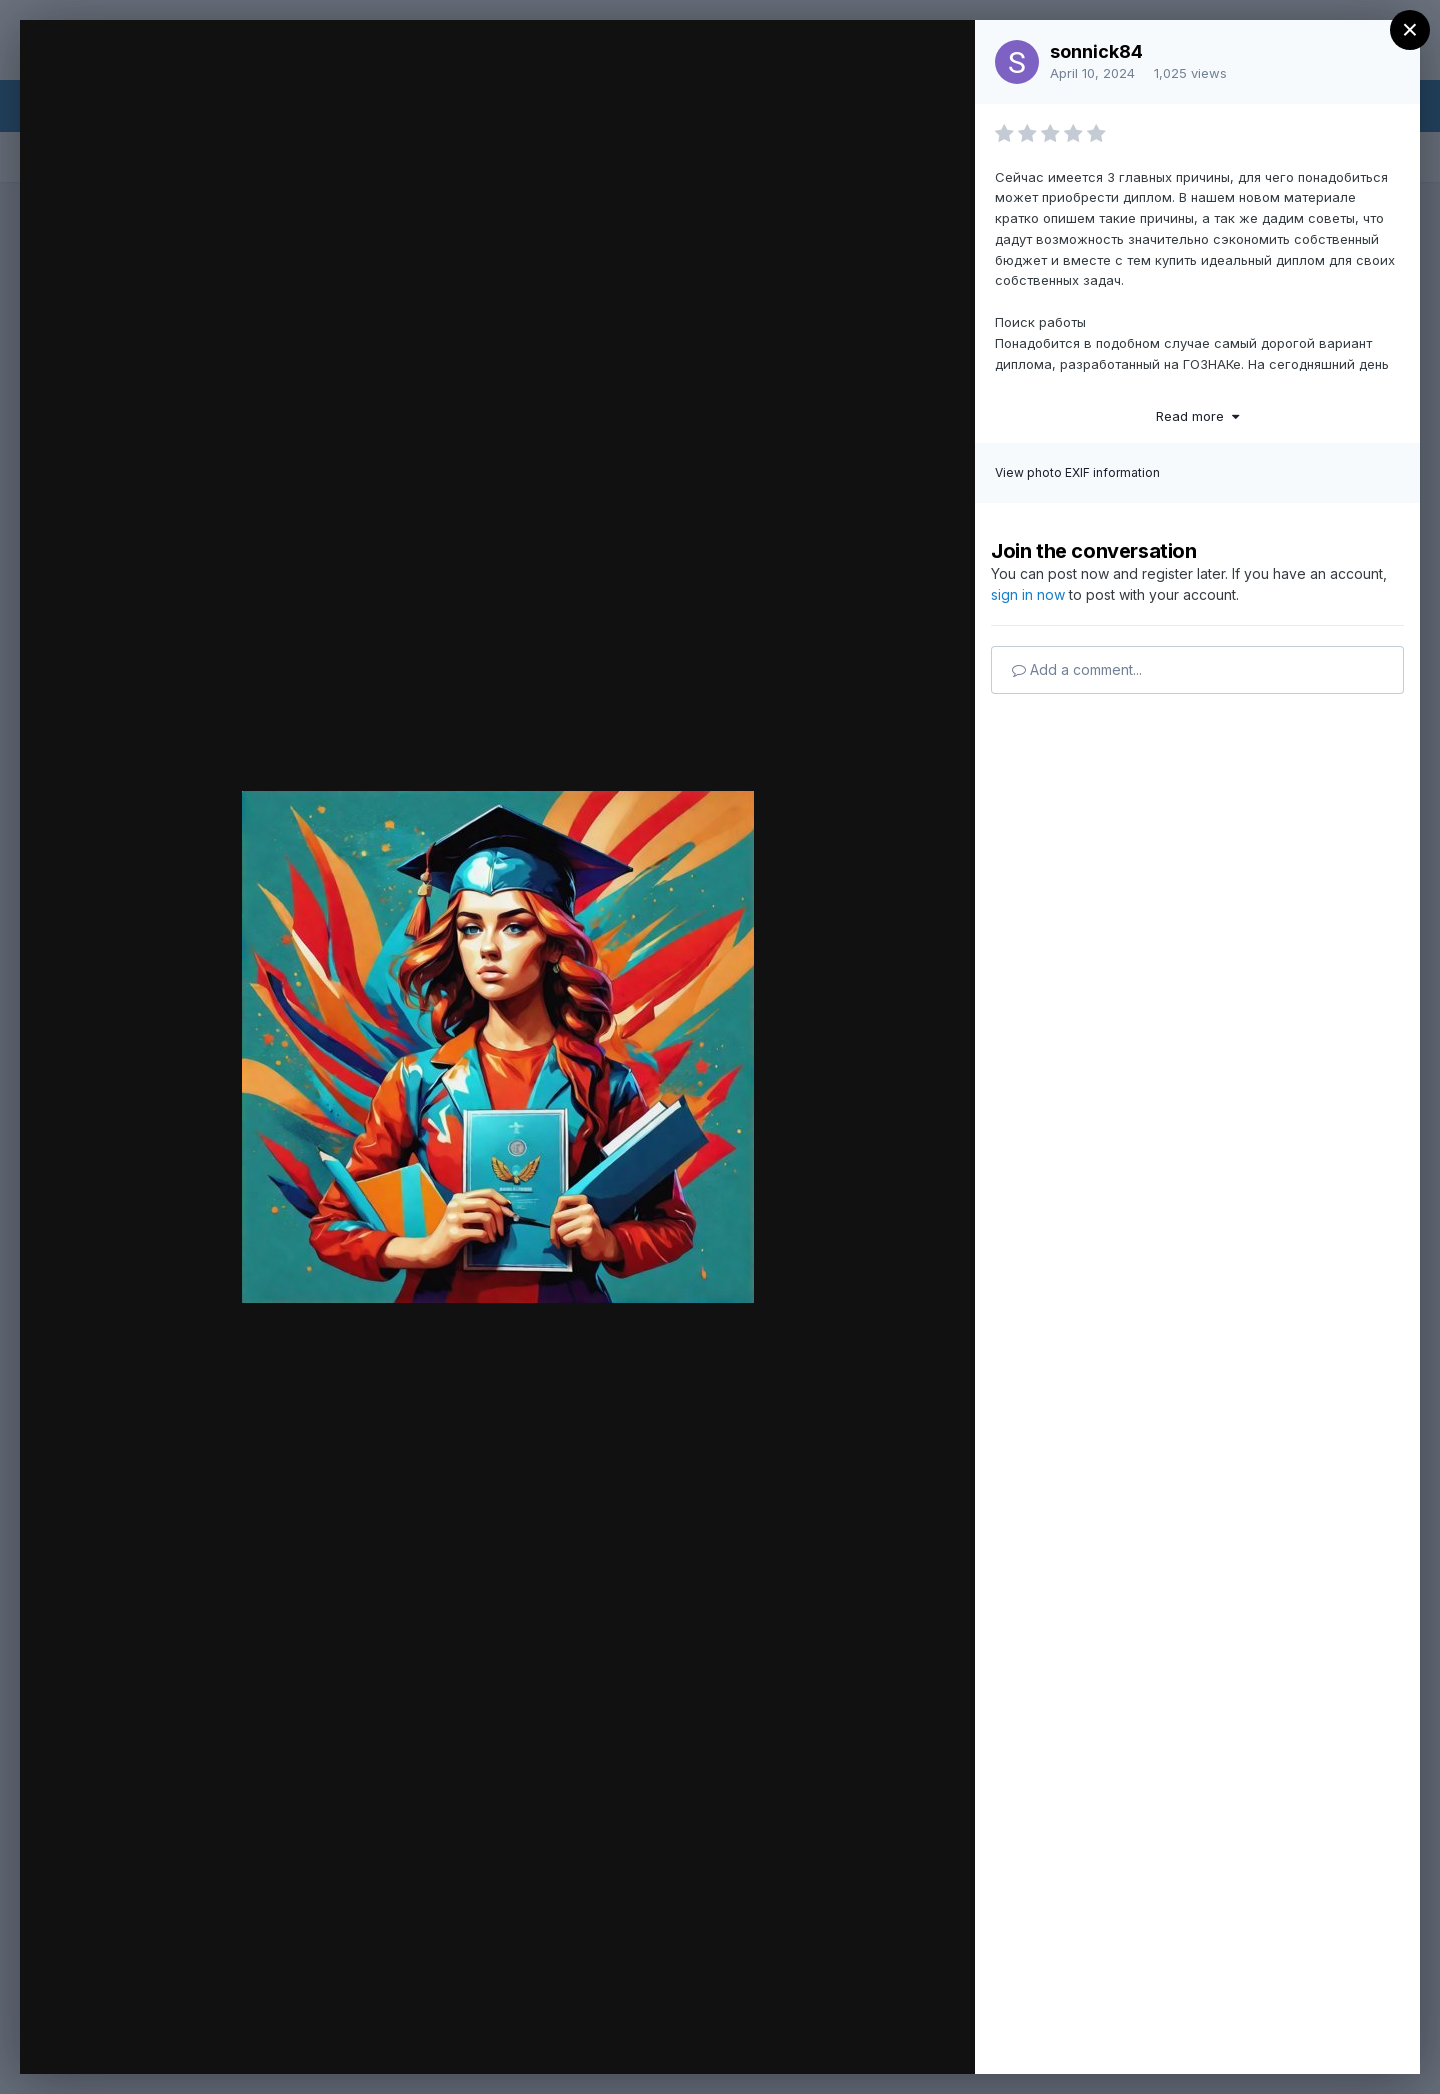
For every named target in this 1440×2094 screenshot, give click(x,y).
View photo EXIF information (1077, 472)
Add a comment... (1077, 669)
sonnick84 (1096, 51)
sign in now (1028, 594)
